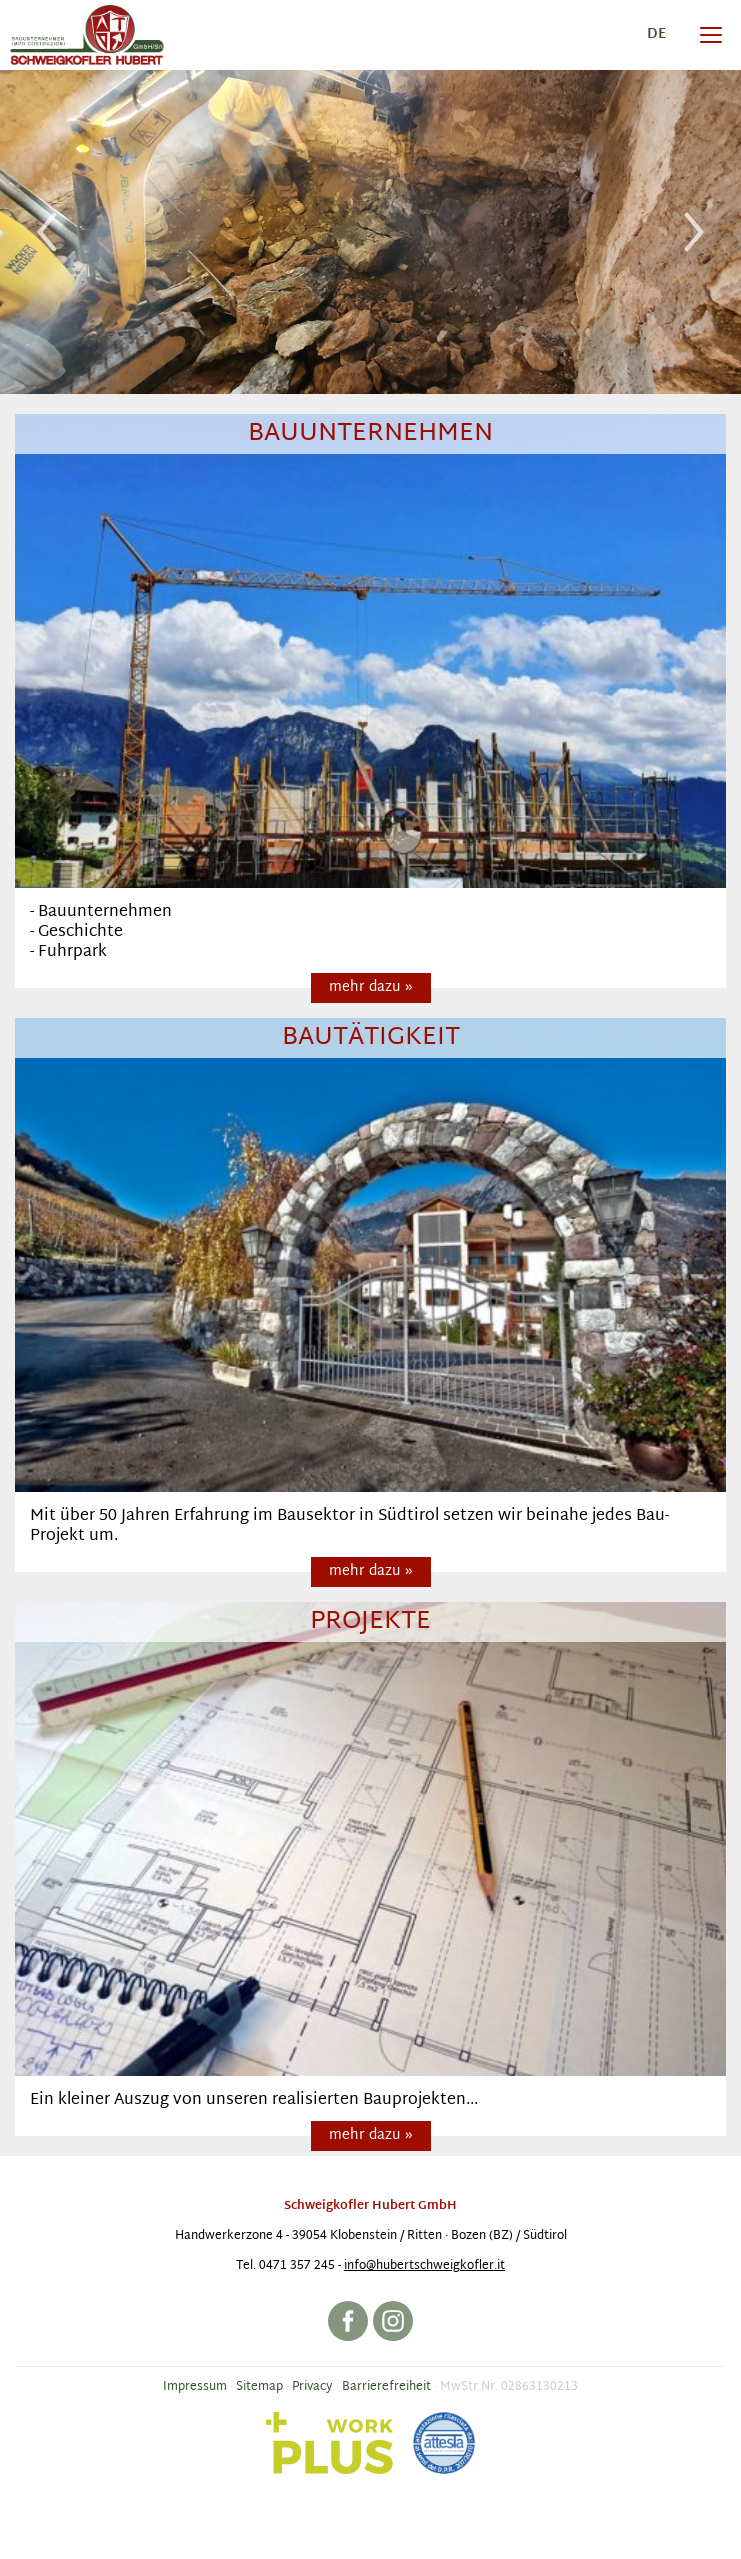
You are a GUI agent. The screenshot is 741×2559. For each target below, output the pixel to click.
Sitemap (259, 2387)
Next (694, 232)
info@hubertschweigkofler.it (424, 2266)
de (656, 34)
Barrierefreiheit (386, 2387)
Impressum (195, 2387)
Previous (47, 232)
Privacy (312, 2387)
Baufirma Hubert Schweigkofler (87, 35)
